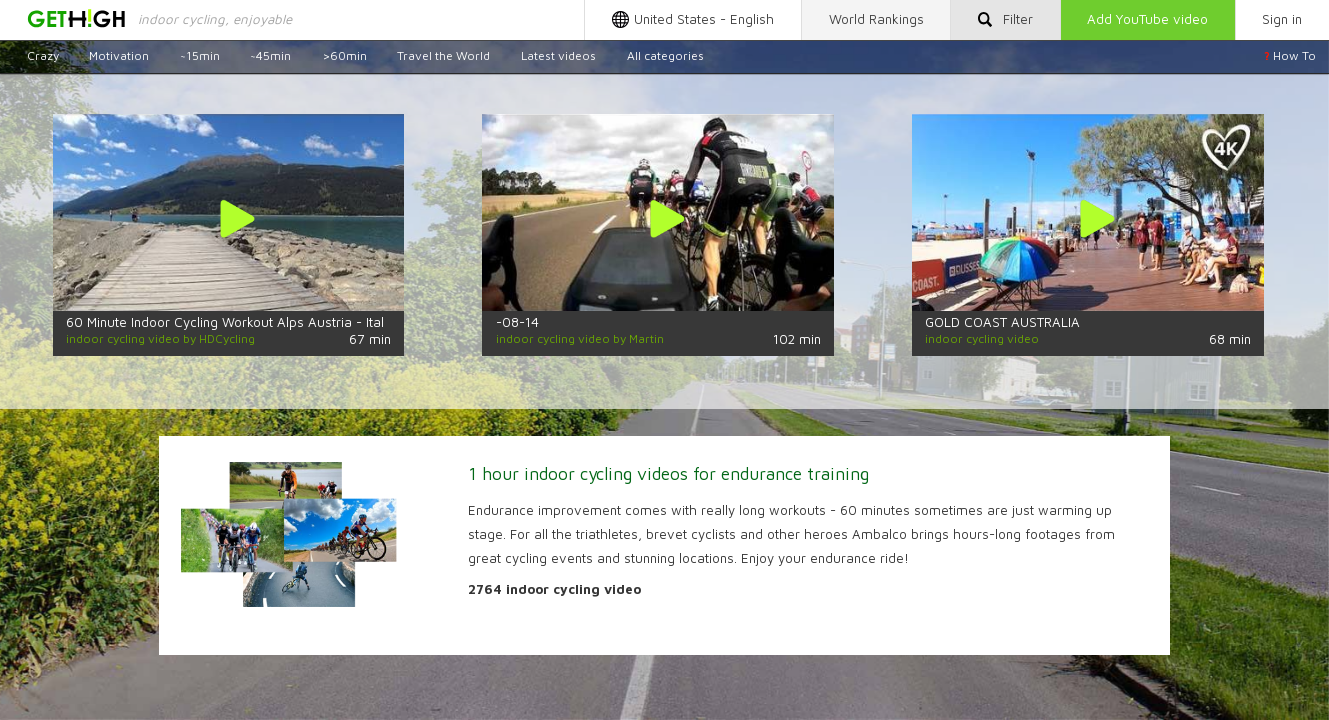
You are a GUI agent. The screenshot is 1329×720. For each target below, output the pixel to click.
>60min (344, 55)
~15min (200, 55)
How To (1290, 55)
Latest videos (558, 55)
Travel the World (443, 55)
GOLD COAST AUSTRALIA (1002, 322)
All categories (665, 55)
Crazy (43, 55)
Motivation (119, 55)
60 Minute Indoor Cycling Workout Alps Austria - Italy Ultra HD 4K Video (285, 322)
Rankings (876, 19)
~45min (270, 55)
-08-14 (517, 322)
